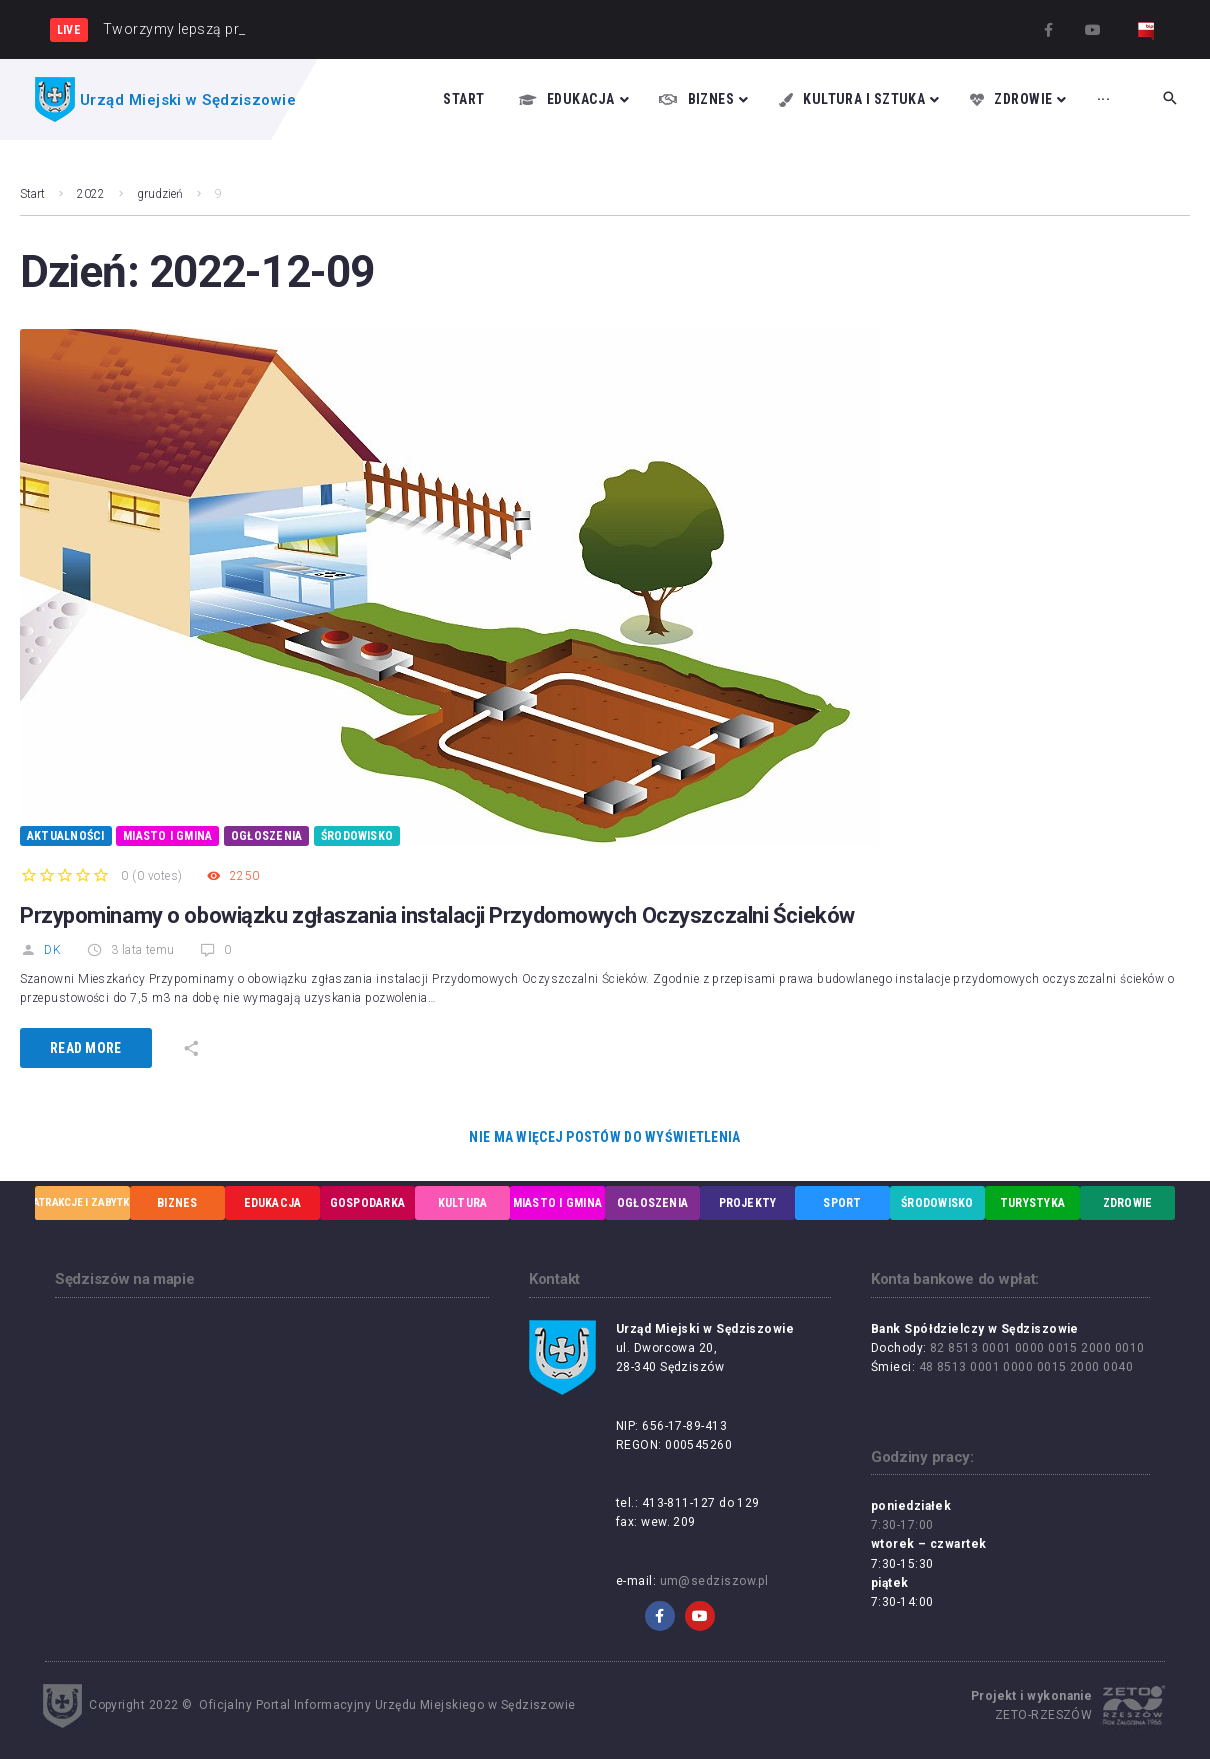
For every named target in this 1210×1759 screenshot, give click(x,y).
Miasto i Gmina (167, 836)
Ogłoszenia (266, 836)
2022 (91, 194)
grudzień (160, 194)
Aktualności (66, 836)
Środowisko (357, 836)
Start (32, 194)
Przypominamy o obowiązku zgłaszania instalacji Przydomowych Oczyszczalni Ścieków (437, 915)
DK (40, 950)
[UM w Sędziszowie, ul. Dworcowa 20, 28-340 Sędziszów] (272, 1440)
